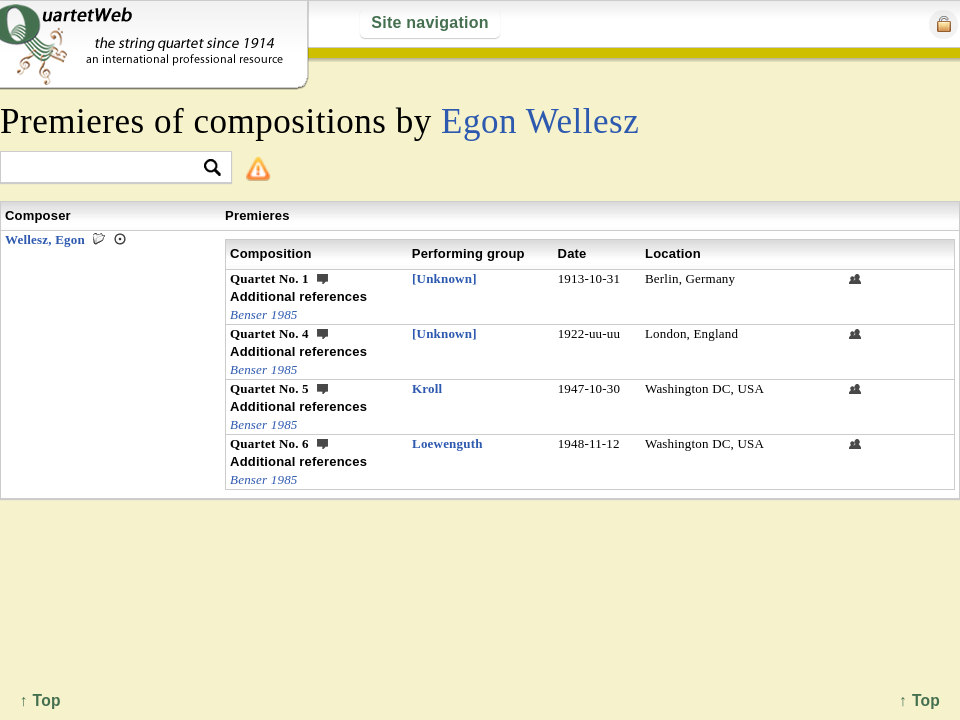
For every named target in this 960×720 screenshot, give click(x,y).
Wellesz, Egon (45, 239)
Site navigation (429, 22)
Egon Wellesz (540, 121)
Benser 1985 (264, 314)
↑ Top (919, 700)
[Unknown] (444, 278)
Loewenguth (447, 443)
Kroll (427, 388)
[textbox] (107, 168)
